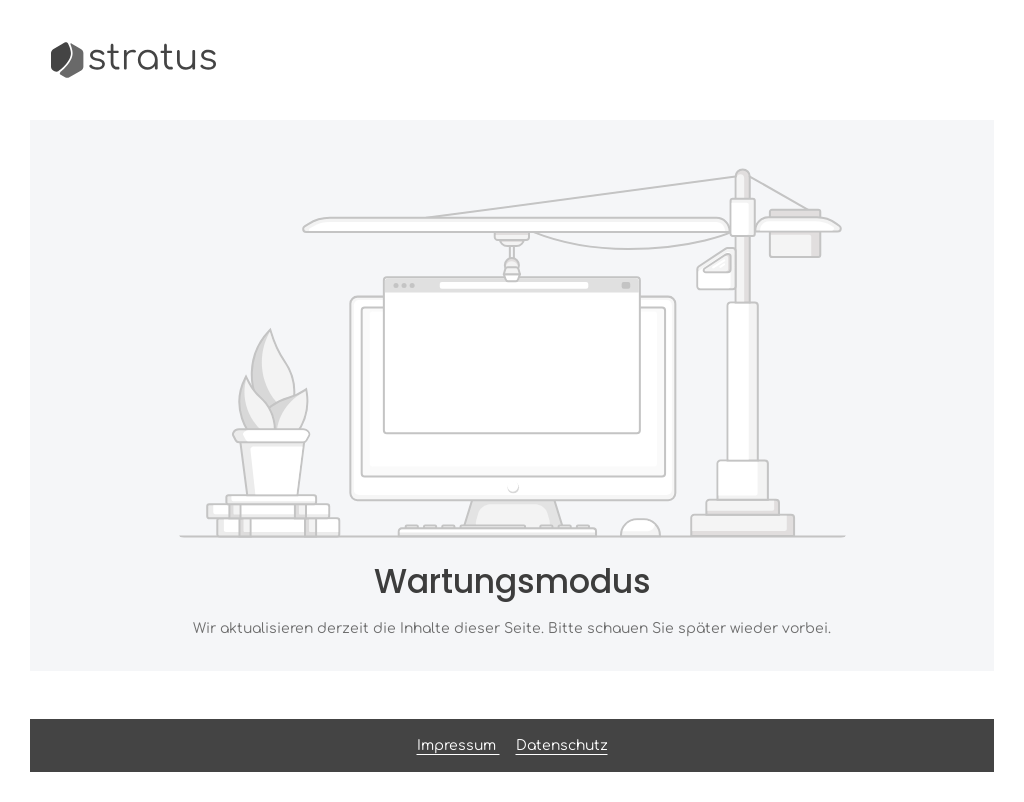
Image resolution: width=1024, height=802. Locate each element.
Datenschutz (562, 745)
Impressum (458, 745)
